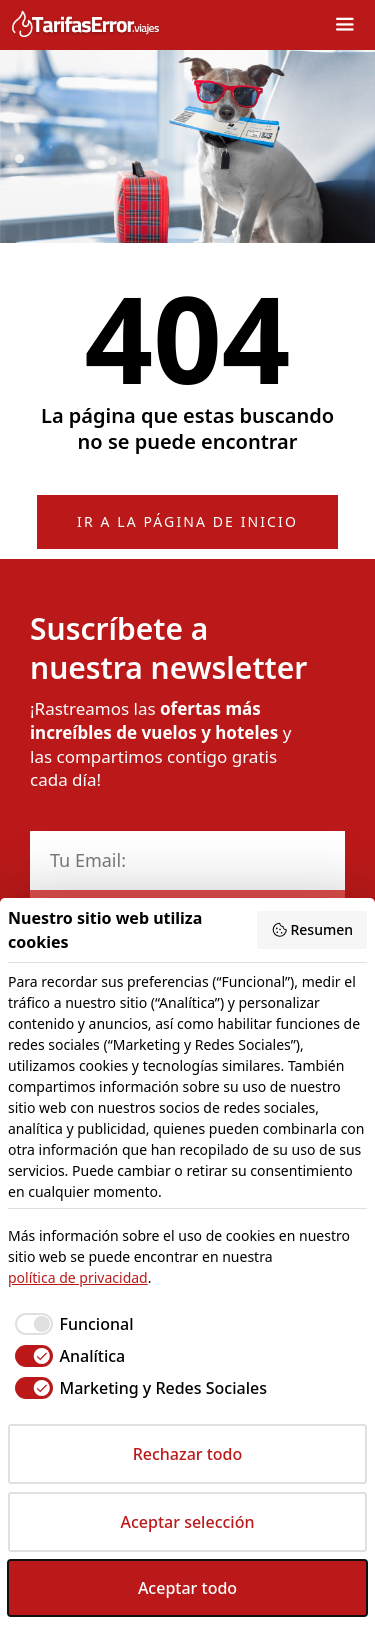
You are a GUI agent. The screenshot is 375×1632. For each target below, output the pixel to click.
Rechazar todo (188, 1454)
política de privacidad (78, 1277)
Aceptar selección (188, 1522)
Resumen (312, 929)
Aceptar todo (187, 1588)
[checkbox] (70, 1324)
